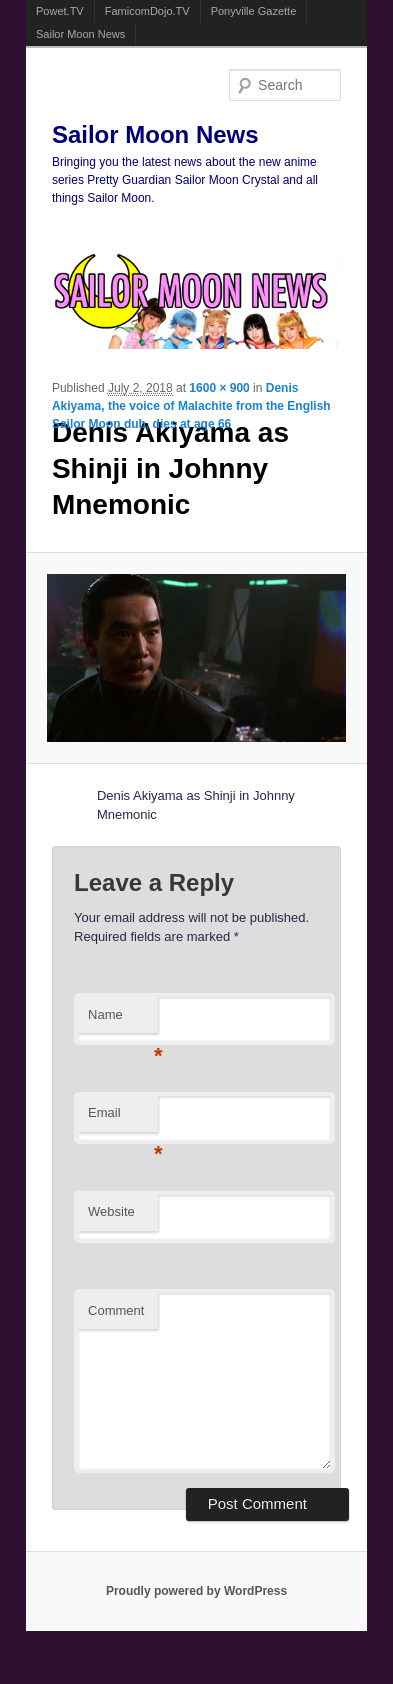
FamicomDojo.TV (147, 11)
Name (123, 1020)
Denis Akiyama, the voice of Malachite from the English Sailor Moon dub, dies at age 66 (191, 406)
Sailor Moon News (80, 34)
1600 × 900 (219, 388)
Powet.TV (60, 11)
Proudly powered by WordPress (196, 1591)
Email (123, 1118)
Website (111, 1211)
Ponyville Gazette (254, 11)
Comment (116, 1310)
